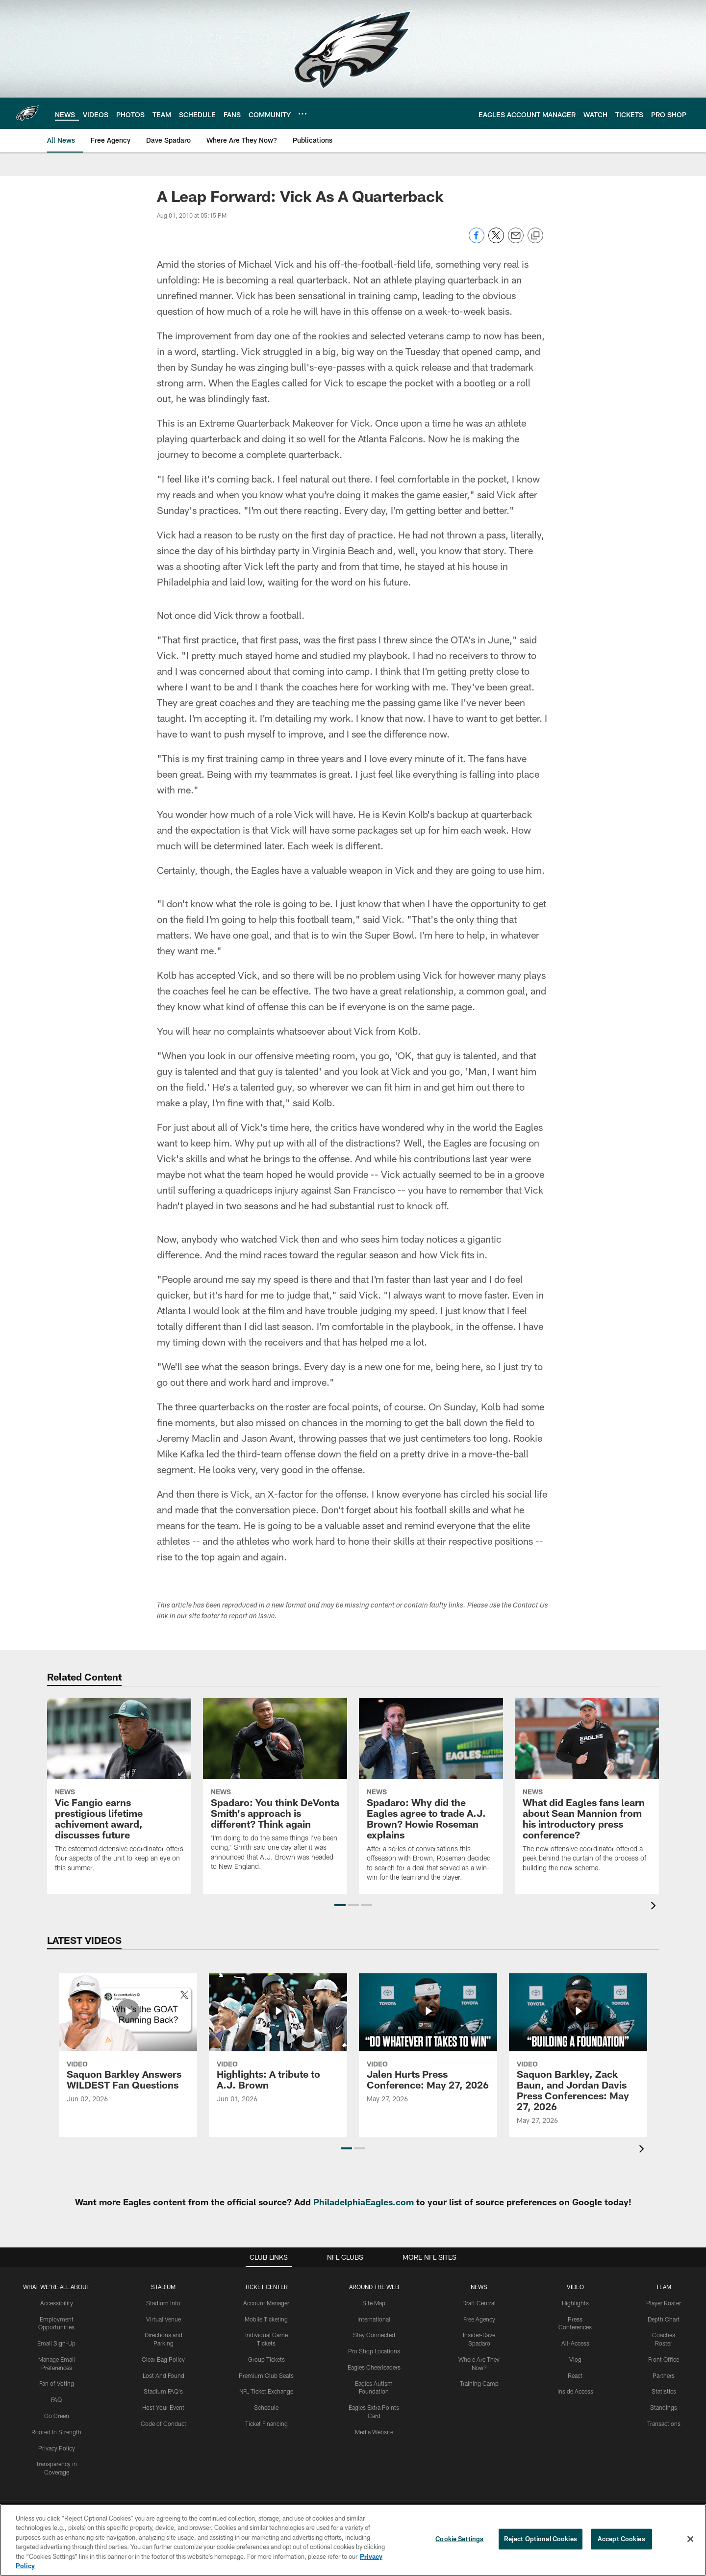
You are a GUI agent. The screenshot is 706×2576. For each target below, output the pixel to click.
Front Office (663, 2359)
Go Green (56, 2415)
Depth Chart (664, 2319)
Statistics (664, 2391)
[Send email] (516, 240)
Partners (664, 2375)
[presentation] (655, 1907)
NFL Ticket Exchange (266, 2391)
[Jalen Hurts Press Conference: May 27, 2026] (428, 2044)
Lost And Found (163, 2375)
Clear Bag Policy (163, 2359)
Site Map (373, 2302)
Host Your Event (163, 2407)
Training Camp (479, 2383)
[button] (340, 1905)
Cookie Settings (459, 2539)
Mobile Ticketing (266, 2319)
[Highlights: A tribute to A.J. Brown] (278, 2044)
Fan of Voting (56, 2383)
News (479, 2286)
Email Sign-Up (56, 2343)
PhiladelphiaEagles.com (363, 2201)
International (373, 2319)
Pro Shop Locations (374, 2350)
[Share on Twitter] (496, 240)
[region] (353, 2540)
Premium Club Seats (266, 2375)
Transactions (664, 2423)
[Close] (690, 2539)
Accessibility (56, 2302)
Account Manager (266, 2302)
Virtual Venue (163, 2319)
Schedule (266, 2407)
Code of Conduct (163, 2423)
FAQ (56, 2399)
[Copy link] (535, 236)
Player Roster (663, 2302)
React (575, 2375)
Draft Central (479, 2302)
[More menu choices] (302, 114)
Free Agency (479, 2319)
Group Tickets (266, 2359)
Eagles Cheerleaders (374, 2367)
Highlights (575, 2302)
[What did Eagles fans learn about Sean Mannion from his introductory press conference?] (587, 1791)
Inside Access (575, 2391)
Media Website (374, 2431)
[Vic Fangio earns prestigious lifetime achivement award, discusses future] (119, 1791)
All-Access (575, 2343)
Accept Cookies (621, 2539)
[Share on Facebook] (476, 240)
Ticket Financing (266, 2423)
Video (575, 2286)
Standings (663, 2407)
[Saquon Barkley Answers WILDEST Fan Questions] (128, 2044)
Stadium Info (163, 2302)
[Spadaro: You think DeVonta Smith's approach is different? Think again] (275, 1790)
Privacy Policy (56, 2448)
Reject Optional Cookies (540, 2539)
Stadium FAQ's (163, 2391)
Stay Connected (374, 2334)
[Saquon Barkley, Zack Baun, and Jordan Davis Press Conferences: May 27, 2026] (578, 2055)
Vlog (575, 2359)
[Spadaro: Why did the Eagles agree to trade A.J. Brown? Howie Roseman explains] (431, 1796)
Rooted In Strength (56, 2431)
